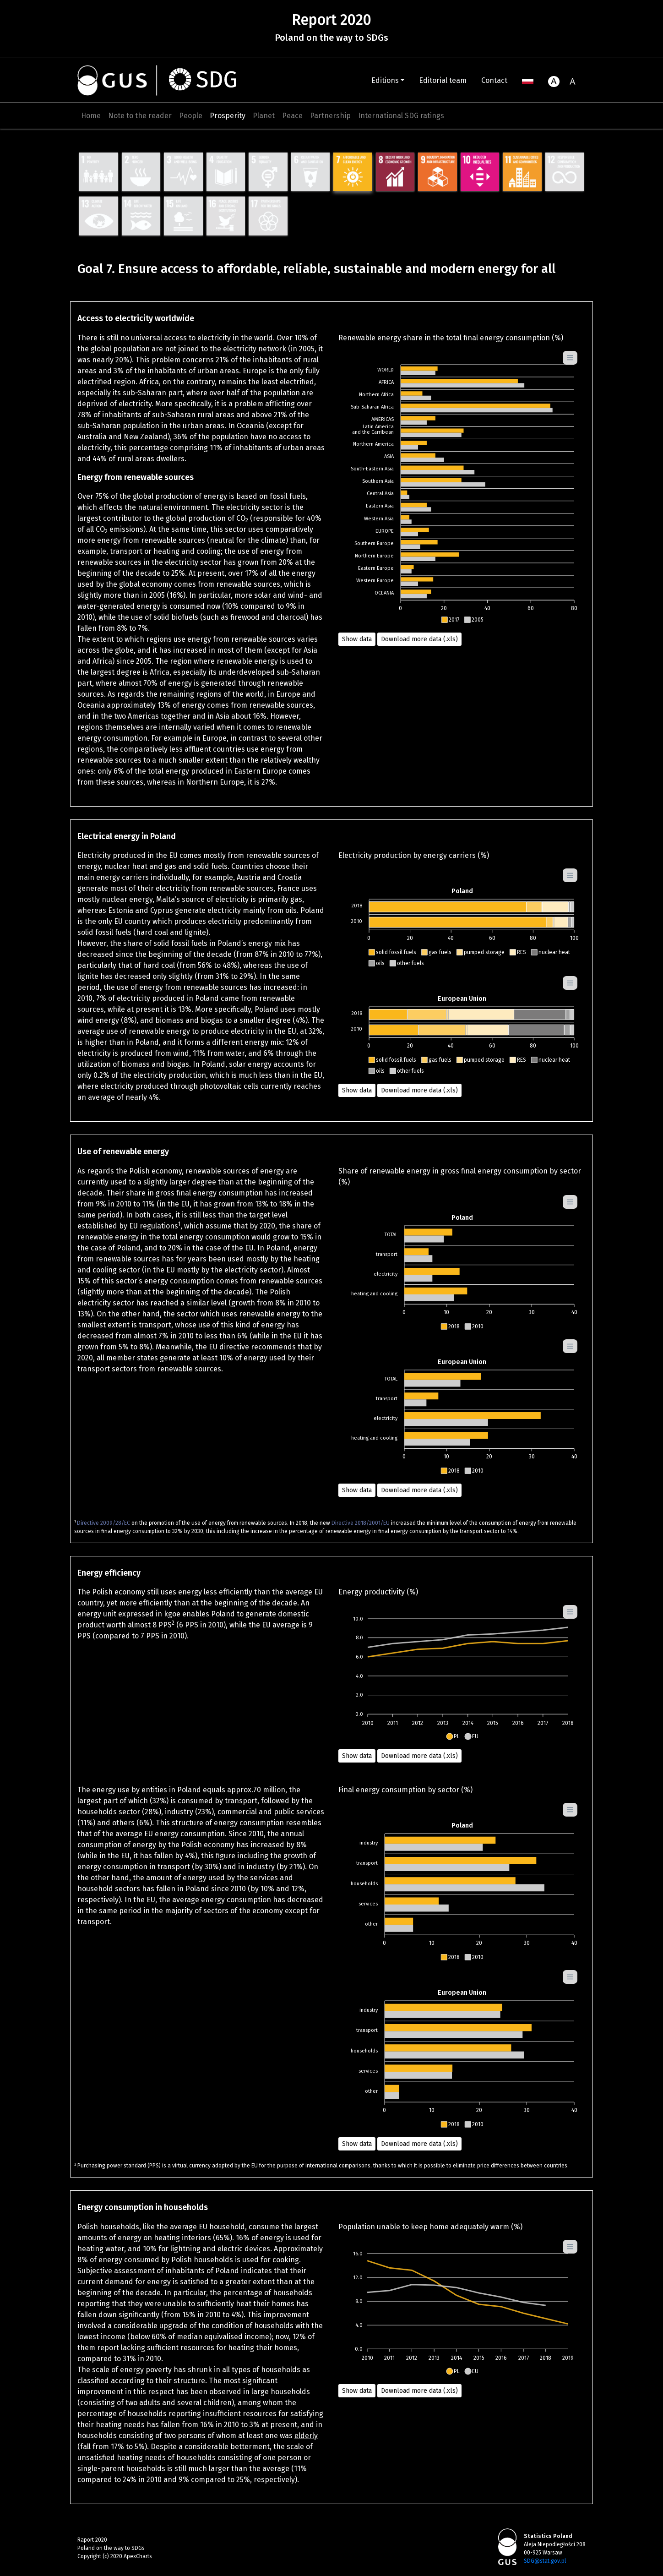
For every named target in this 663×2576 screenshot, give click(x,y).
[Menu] (570, 357)
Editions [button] (385, 80)
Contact (494, 80)
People (190, 115)
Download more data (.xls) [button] (419, 639)
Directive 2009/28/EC (103, 1523)
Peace (292, 115)
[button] (450, 619)
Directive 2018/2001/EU (361, 1523)
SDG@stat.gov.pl (545, 2561)
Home (91, 115)
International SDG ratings (401, 115)
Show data (357, 639)
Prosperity (227, 115)
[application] (462, 488)
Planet (264, 115)
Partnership (330, 115)
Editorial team (443, 80)
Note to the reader (140, 115)
